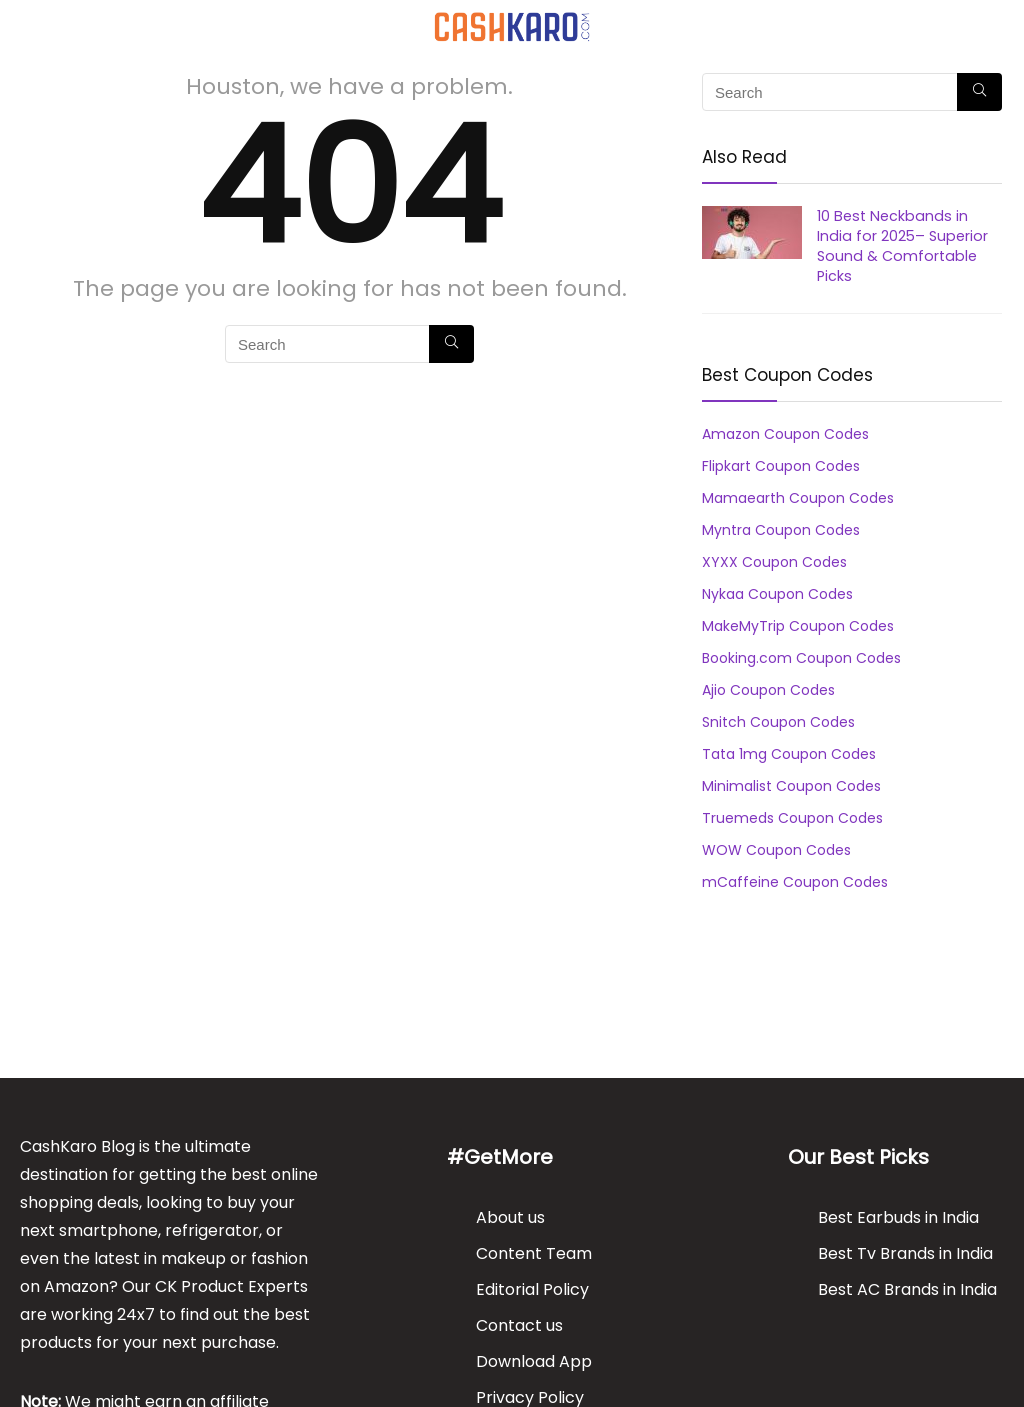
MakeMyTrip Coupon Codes (798, 626)
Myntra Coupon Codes (781, 530)
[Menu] (24, 26)
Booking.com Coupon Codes (801, 658)
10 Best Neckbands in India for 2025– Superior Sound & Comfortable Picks (902, 246)
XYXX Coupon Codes (774, 562)
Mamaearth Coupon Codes (798, 498)
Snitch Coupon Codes (778, 722)
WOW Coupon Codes (776, 850)
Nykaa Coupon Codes (777, 594)
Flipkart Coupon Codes (781, 466)
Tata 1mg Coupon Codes (789, 754)
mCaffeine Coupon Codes (795, 882)
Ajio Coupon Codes (768, 690)
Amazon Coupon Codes (785, 434)
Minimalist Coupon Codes (791, 786)
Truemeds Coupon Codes (792, 818)
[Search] (993, 26)
